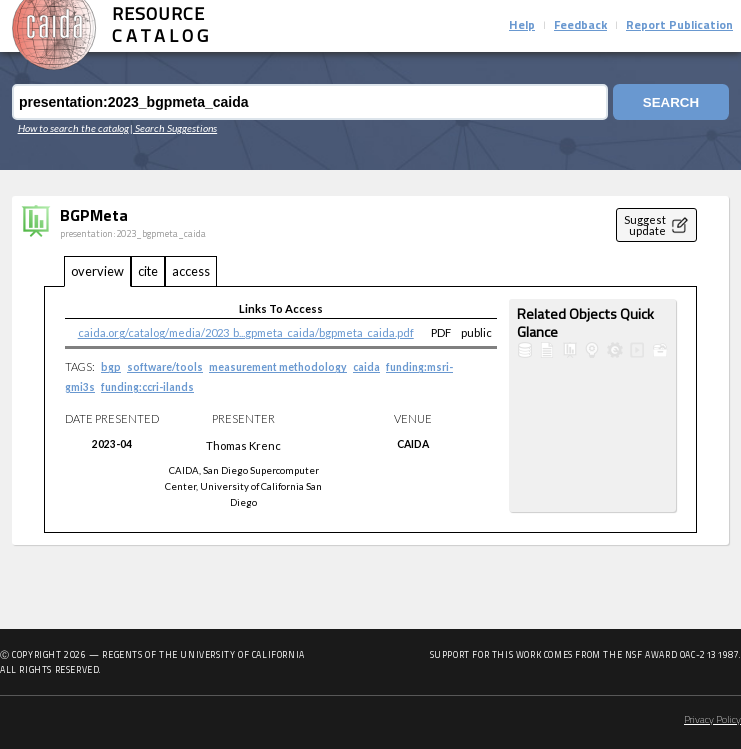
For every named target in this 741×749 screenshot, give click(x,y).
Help (522, 26)
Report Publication (679, 26)
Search (671, 102)
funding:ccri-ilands (147, 387)
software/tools (165, 367)
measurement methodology (278, 367)
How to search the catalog (73, 128)
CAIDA (413, 444)
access (191, 271)
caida (366, 367)
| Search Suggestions (173, 128)
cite (148, 271)
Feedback (580, 26)
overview (97, 271)
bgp (111, 367)
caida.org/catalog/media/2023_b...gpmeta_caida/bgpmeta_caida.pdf (246, 332)
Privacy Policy (712, 720)
